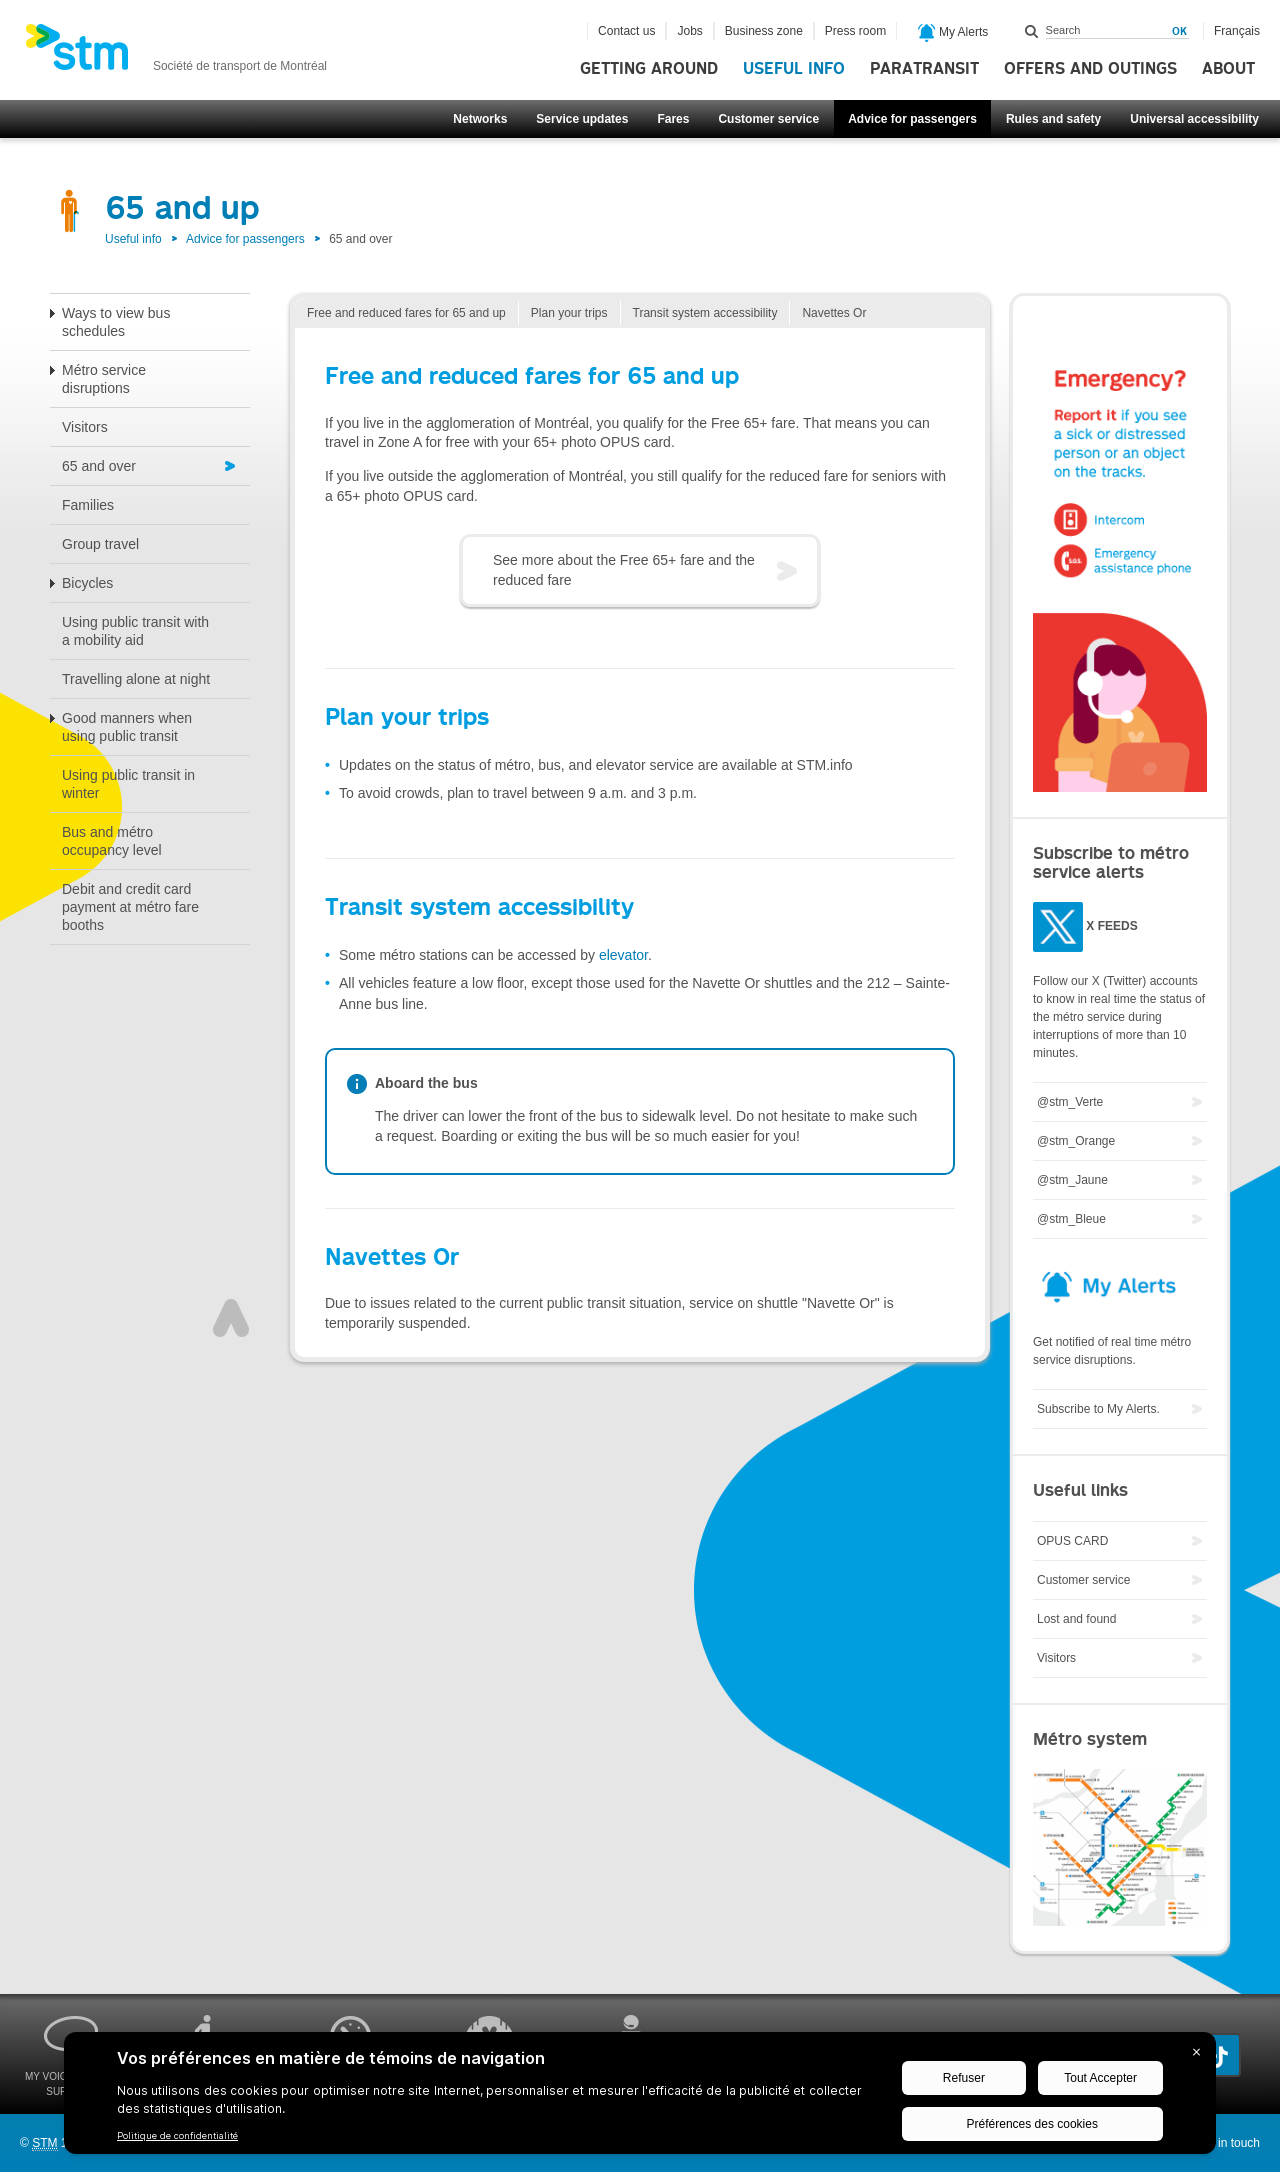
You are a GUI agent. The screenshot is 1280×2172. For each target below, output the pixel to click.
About (1228, 69)
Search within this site (1032, 31)
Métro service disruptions (104, 379)
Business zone (764, 31)
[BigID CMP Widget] (640, 2098)
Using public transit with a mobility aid (135, 631)
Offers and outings (1090, 69)
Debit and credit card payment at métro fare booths (130, 907)
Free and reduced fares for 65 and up (406, 313)
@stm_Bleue (1071, 1219)
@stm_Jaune (1072, 1180)
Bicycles (87, 583)
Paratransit (924, 69)
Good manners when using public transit (127, 727)
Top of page (231, 1318)
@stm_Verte (1070, 1102)
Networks (480, 119)
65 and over (99, 466)
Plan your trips (569, 313)
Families (88, 505)
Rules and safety (1053, 119)
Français (1237, 31)
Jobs (689, 31)
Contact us (626, 31)
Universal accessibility (1194, 119)
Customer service (768, 119)
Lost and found (1076, 1619)
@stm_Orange (1076, 1141)
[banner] (176, 53)
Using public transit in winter (128, 784)
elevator (623, 955)
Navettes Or (834, 313)
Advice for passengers (912, 119)
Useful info (794, 69)
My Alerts (953, 33)
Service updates (582, 119)
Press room (855, 31)
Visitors (85, 427)
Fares (673, 119)
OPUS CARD (1072, 1541)
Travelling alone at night (136, 679)
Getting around (649, 69)
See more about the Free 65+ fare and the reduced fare (624, 570)
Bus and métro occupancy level (112, 841)
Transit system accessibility (705, 313)
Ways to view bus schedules (116, 322)
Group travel (100, 544)
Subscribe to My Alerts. (1098, 1409)
